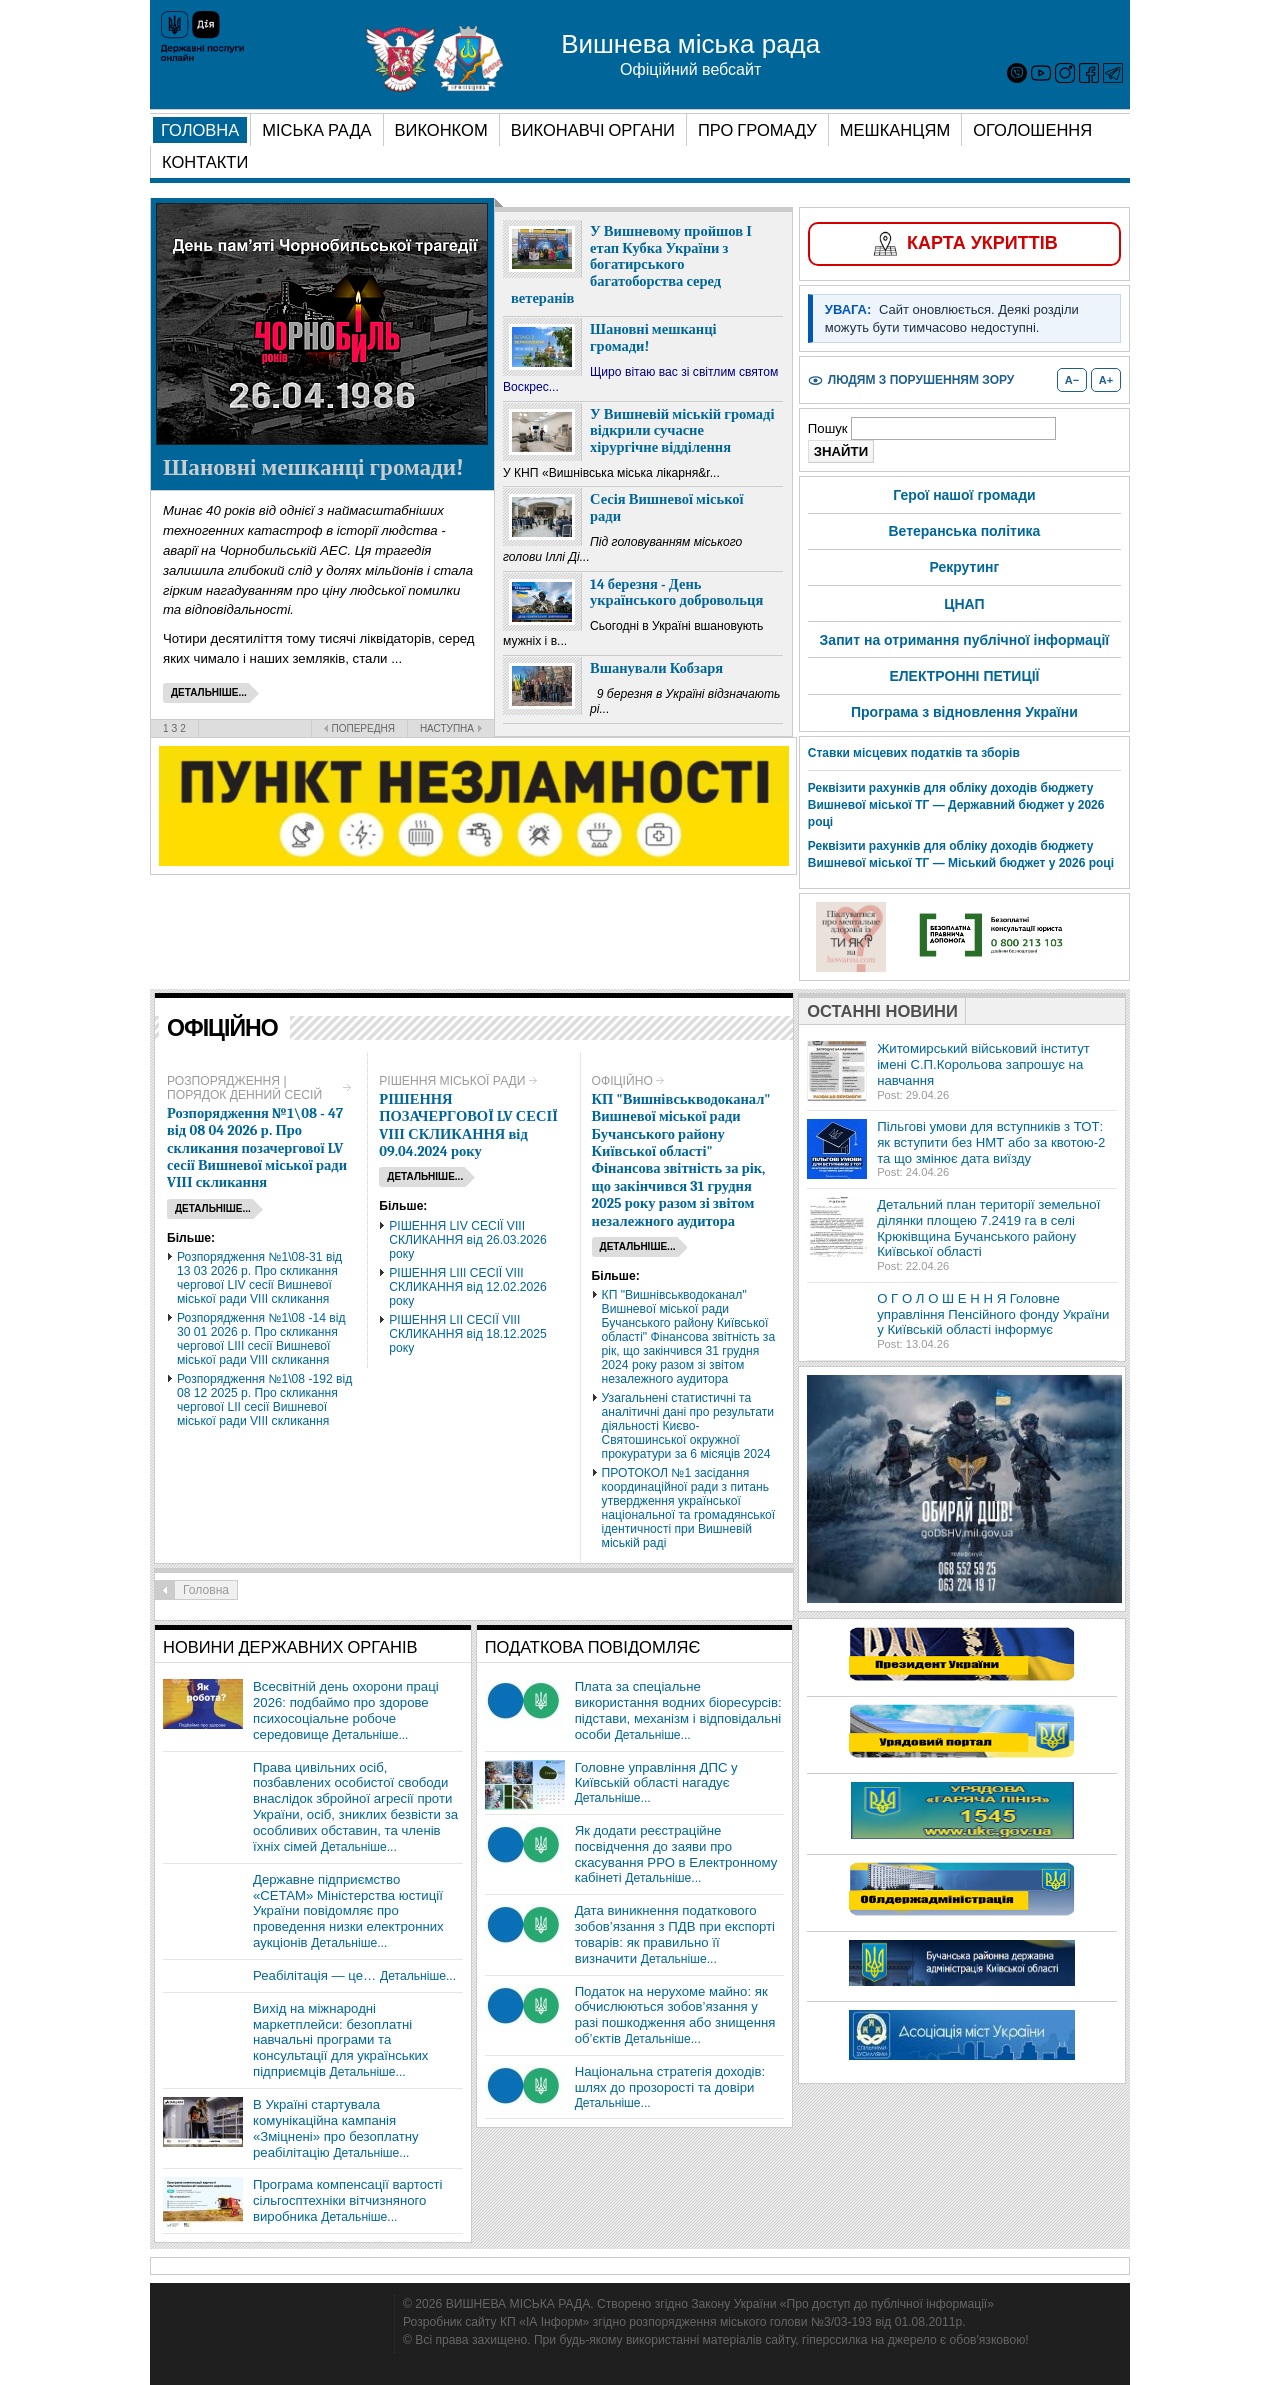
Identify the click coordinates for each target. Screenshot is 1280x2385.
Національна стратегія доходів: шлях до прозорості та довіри (670, 2079)
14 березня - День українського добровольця (676, 593)
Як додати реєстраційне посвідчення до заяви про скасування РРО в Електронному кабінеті (676, 1854)
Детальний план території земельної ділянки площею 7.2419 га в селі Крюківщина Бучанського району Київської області (988, 1228)
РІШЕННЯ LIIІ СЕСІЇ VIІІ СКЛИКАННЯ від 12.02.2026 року (468, 1287)
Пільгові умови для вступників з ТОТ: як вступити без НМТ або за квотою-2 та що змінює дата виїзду (991, 1142)
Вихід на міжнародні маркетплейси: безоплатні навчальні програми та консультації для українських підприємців (340, 2040)
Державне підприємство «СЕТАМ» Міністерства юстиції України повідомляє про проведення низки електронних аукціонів (348, 1911)
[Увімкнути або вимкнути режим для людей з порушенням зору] (911, 380)
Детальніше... (370, 1735)
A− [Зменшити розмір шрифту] (1072, 380)
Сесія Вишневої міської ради (667, 508)
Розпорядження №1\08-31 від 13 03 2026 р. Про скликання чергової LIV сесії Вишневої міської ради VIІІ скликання (259, 1278)
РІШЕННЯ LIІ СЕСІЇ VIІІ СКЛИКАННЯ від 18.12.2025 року (468, 1334)
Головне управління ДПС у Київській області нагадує (656, 1775)
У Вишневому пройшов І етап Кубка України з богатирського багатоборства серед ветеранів (631, 265)
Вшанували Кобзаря (656, 668)
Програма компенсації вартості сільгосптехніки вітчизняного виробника (348, 2200)
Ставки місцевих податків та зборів (914, 753)
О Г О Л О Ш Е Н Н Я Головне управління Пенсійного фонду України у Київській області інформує (993, 1314)
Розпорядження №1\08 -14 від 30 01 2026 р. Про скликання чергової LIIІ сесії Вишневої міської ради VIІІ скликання (261, 1339)
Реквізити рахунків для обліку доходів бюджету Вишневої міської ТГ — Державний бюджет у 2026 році (956, 805)
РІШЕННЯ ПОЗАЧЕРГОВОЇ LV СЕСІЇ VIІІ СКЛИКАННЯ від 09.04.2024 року (468, 1125)
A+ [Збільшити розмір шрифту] (1106, 380)
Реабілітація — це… (314, 1975)
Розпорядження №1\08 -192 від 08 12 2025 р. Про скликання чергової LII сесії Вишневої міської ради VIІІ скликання (264, 1400)
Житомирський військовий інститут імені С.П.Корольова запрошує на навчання (983, 1064)
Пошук (829, 428)
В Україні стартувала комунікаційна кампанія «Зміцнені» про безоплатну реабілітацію (336, 2128)
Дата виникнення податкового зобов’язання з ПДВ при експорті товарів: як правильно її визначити (675, 1934)
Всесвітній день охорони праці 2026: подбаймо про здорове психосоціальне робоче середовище (346, 1710)
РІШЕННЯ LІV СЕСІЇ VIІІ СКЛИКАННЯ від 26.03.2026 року (468, 1240)
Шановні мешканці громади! (313, 467)
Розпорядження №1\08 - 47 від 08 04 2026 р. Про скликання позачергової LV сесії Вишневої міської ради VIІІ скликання (257, 1148)
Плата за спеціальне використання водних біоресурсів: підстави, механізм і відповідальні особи (678, 1710)
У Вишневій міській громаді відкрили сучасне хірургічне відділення (682, 431)
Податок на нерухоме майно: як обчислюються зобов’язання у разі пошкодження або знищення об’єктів (675, 2015)
